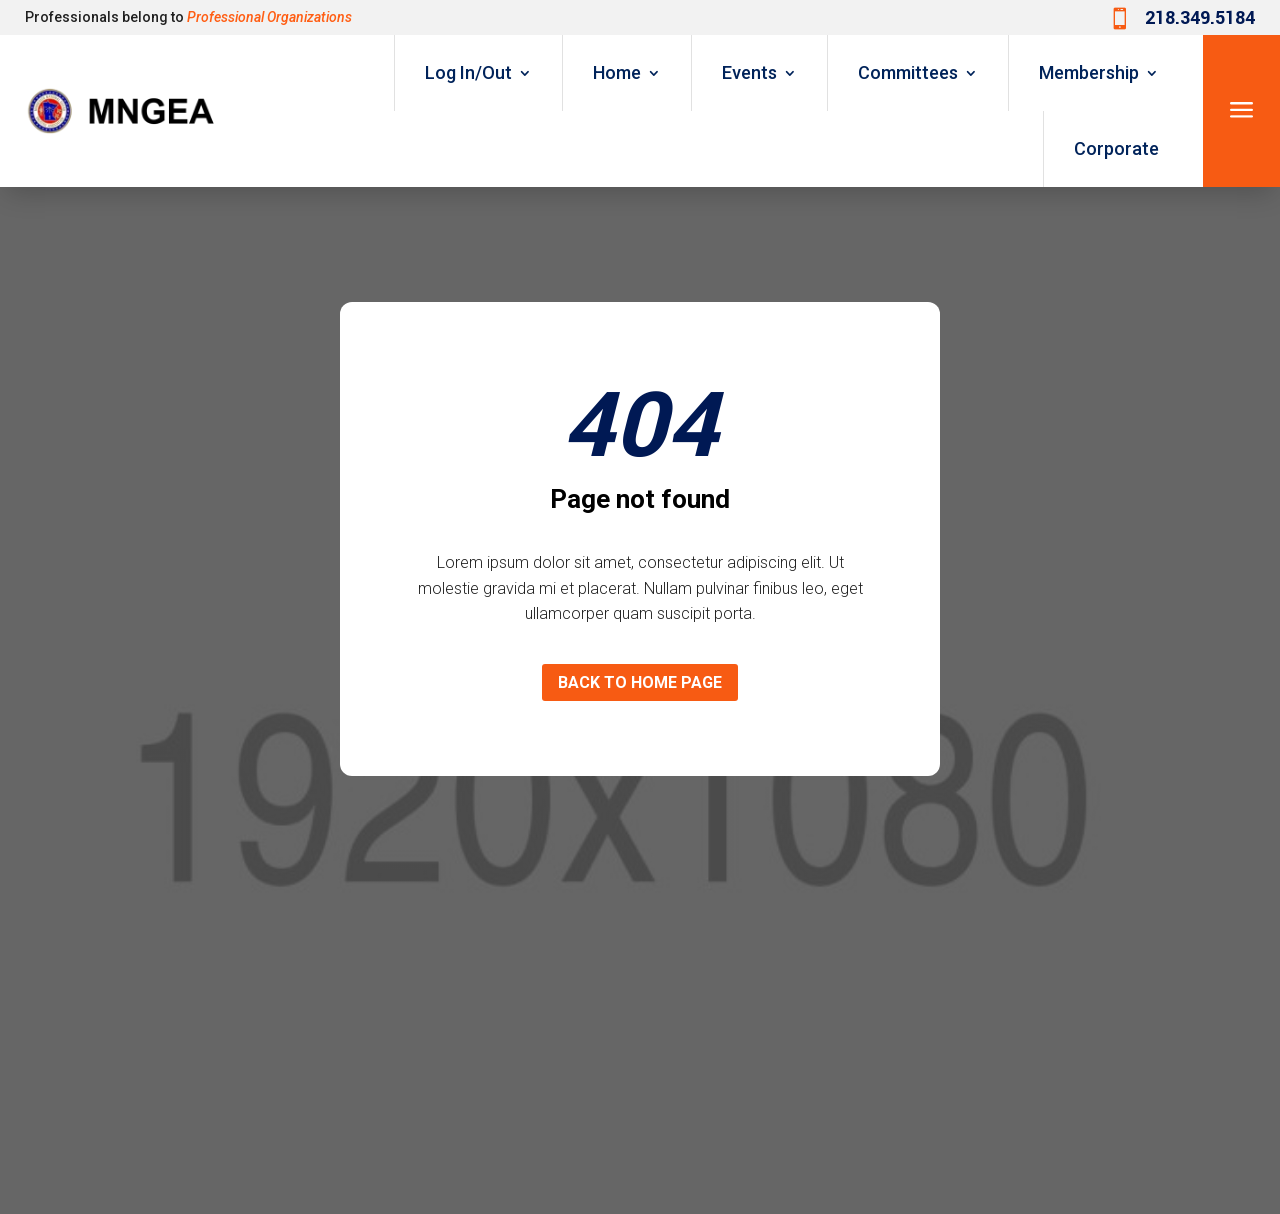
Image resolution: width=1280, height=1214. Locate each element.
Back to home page (640, 682)
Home (617, 72)
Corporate (1116, 148)
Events (749, 72)
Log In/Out (468, 72)
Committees (908, 72)
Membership (1089, 72)
